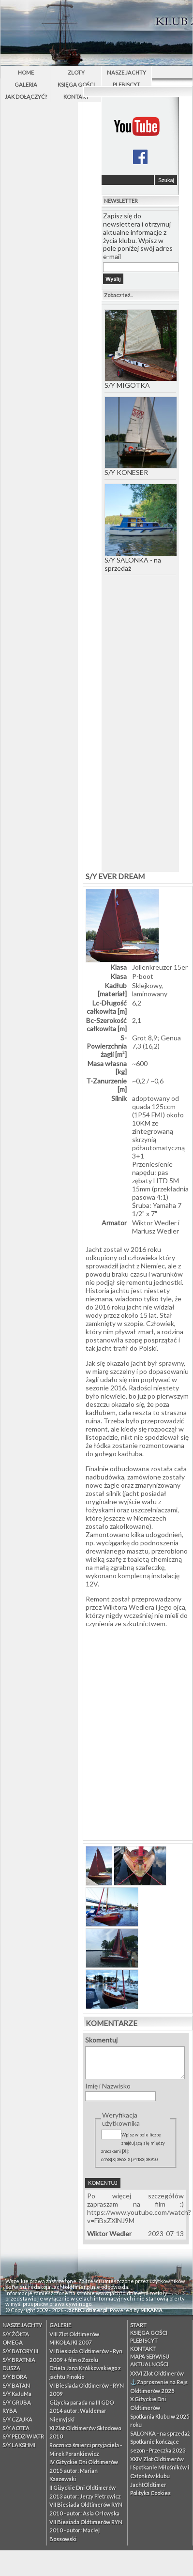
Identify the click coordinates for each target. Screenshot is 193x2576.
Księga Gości (76, 84)
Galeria (26, 84)
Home (26, 72)
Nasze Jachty (126, 72)
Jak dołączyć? (26, 96)
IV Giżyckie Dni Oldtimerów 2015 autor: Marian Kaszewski (83, 2470)
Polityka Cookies (150, 2493)
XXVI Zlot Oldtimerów (157, 2373)
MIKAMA (151, 2310)
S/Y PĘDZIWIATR (23, 2436)
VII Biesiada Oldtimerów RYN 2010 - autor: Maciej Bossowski (85, 2530)
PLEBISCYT (126, 84)
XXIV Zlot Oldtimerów (157, 2459)
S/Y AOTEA (16, 2428)
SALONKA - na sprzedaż (160, 2433)
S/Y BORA (14, 2377)
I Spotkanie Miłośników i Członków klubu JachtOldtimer (159, 2475)
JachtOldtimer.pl (86, 2310)
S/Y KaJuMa (16, 2394)
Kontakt (76, 96)
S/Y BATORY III (20, 2351)
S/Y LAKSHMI (18, 2445)
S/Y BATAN (16, 2385)
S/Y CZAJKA (17, 2419)
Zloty (76, 72)
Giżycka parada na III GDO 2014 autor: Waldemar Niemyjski (81, 2411)
